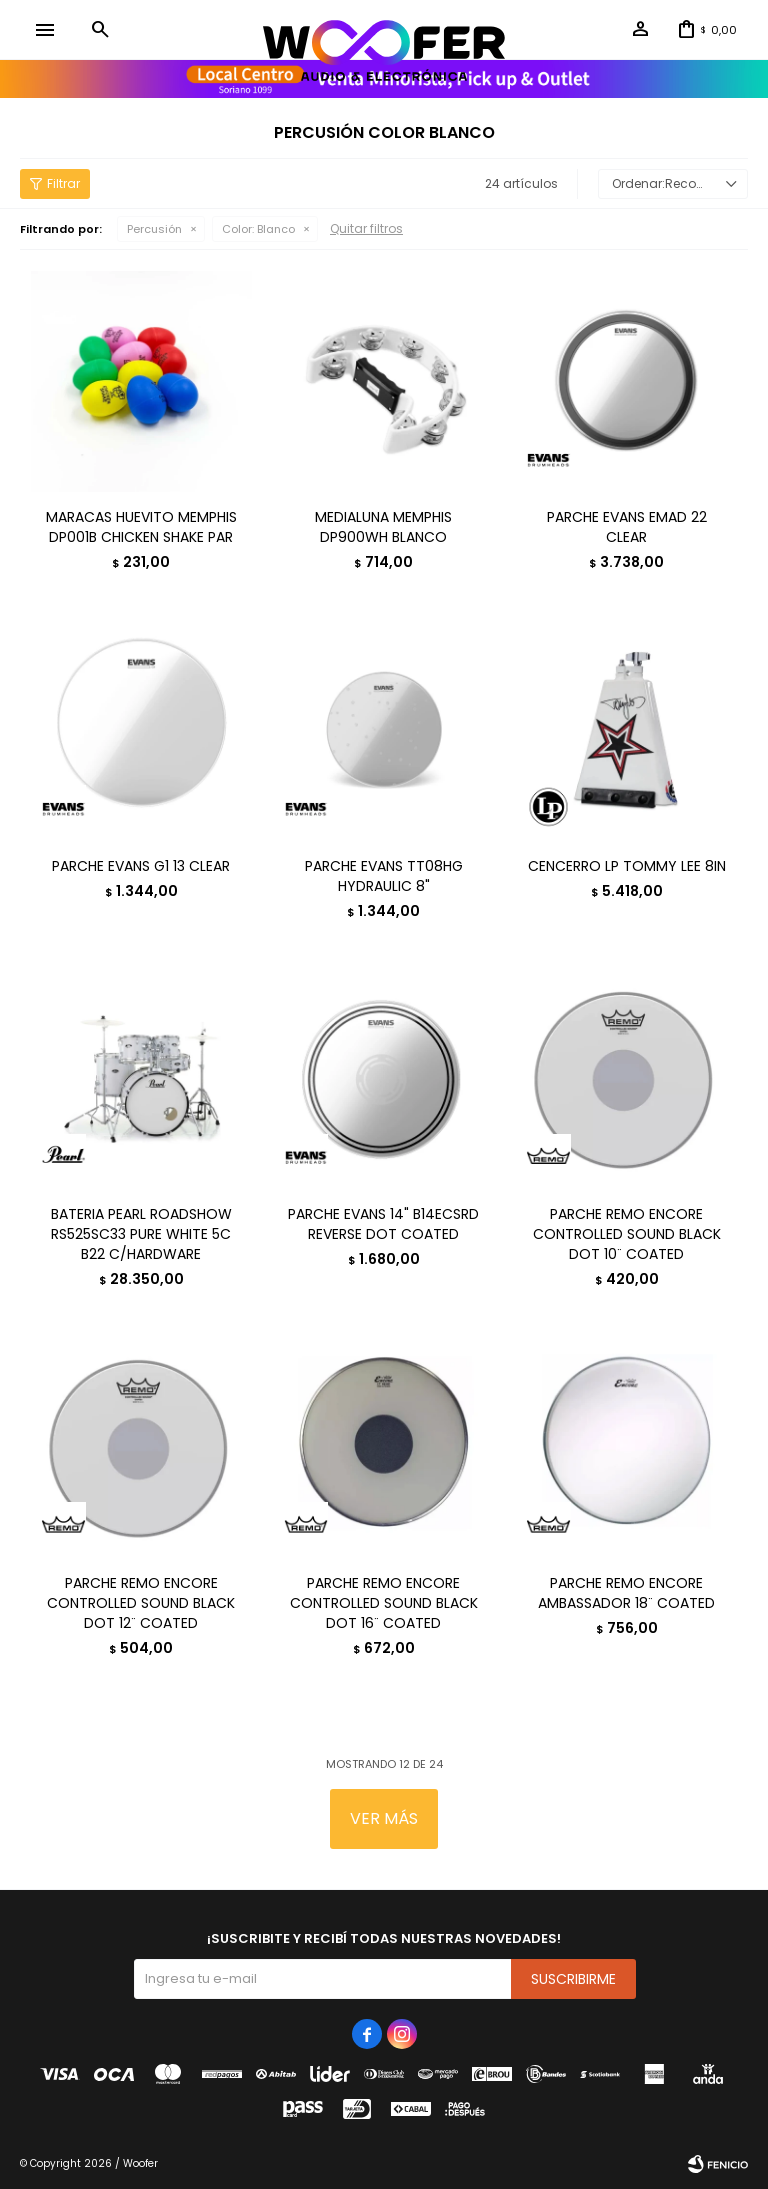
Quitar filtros (366, 228)
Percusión (154, 229)
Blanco (258, 229)
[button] (100, 30)
